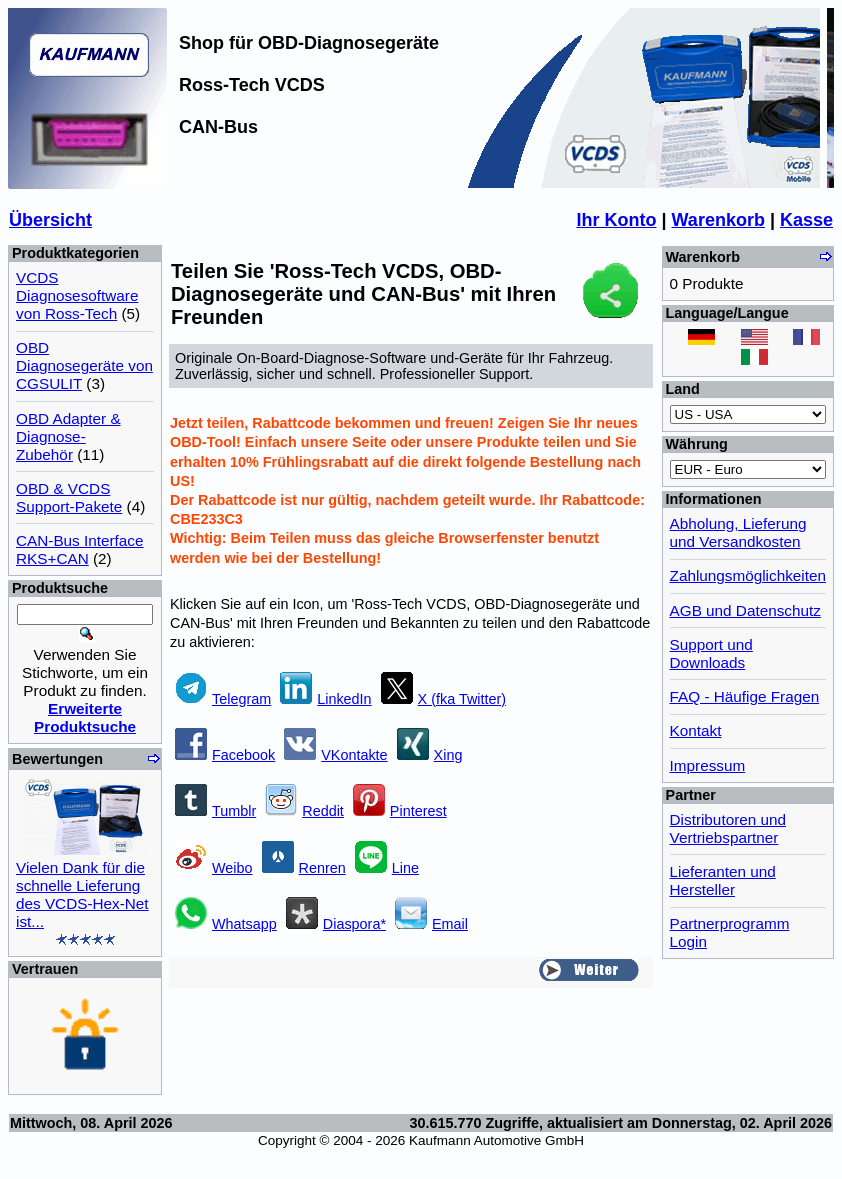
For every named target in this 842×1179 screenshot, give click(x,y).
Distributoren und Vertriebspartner (728, 828)
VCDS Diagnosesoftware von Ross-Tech (77, 295)
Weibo (214, 868)
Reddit (304, 811)
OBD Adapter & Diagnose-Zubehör (68, 436)
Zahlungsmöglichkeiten (748, 575)
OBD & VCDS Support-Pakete (69, 497)
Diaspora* (336, 924)
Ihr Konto (617, 220)
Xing (430, 755)
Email (431, 924)
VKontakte (335, 755)
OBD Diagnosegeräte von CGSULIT (84, 365)
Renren (304, 868)
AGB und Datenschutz (745, 610)
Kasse (806, 220)
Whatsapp (226, 924)
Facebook (225, 755)
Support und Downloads (711, 653)
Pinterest (400, 811)
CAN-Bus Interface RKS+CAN (80, 549)
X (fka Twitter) (444, 699)
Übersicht (50, 220)
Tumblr (215, 811)
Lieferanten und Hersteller (723, 880)
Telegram (223, 699)
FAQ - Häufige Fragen (745, 696)
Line (387, 868)
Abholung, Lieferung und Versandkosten (738, 532)
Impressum (708, 765)
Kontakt (696, 730)
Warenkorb (718, 220)
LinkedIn (325, 699)
